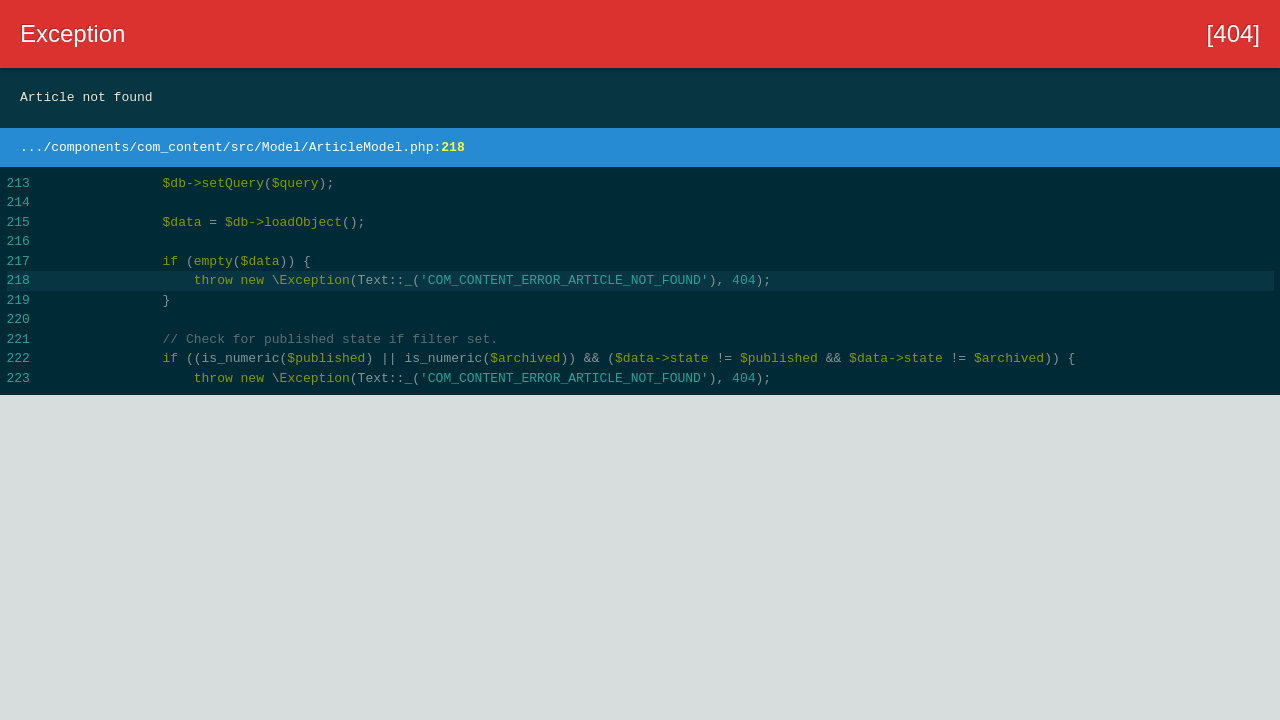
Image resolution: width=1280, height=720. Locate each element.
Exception (72, 33)
